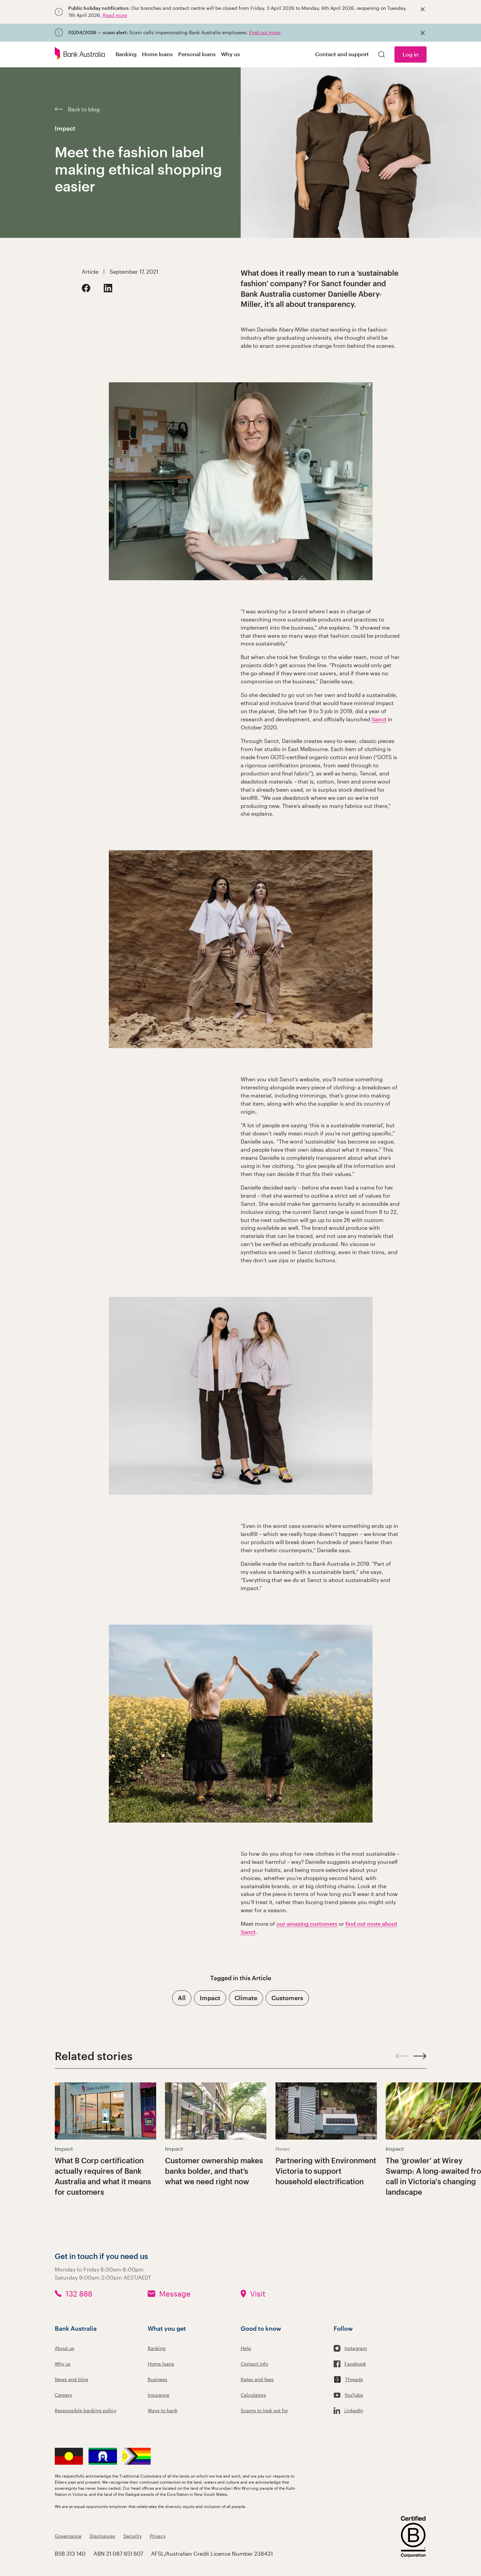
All (182, 1998)
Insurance (158, 2395)
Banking (157, 2348)
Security (132, 2536)
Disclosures (102, 2536)
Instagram (355, 2348)
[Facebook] (86, 288)
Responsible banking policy (85, 2410)
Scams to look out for (264, 2410)
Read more (115, 15)
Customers (287, 1998)
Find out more (264, 32)
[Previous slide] (402, 2056)
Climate (246, 1998)
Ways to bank (162, 2410)
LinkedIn (353, 2410)
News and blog (71, 2379)
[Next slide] (420, 2056)
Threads (354, 2379)
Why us (63, 2364)
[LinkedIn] (108, 288)
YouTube (353, 2395)
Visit (257, 2293)
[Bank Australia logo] (80, 54)
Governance (68, 2536)
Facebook (355, 2364)
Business (157, 2379)
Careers (63, 2395)
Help (246, 2348)
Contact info (254, 2364)
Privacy (158, 2536)
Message (175, 2293)
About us (64, 2348)
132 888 (79, 2293)
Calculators (253, 2395)
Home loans (161, 2364)
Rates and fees (257, 2379)
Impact (65, 128)
